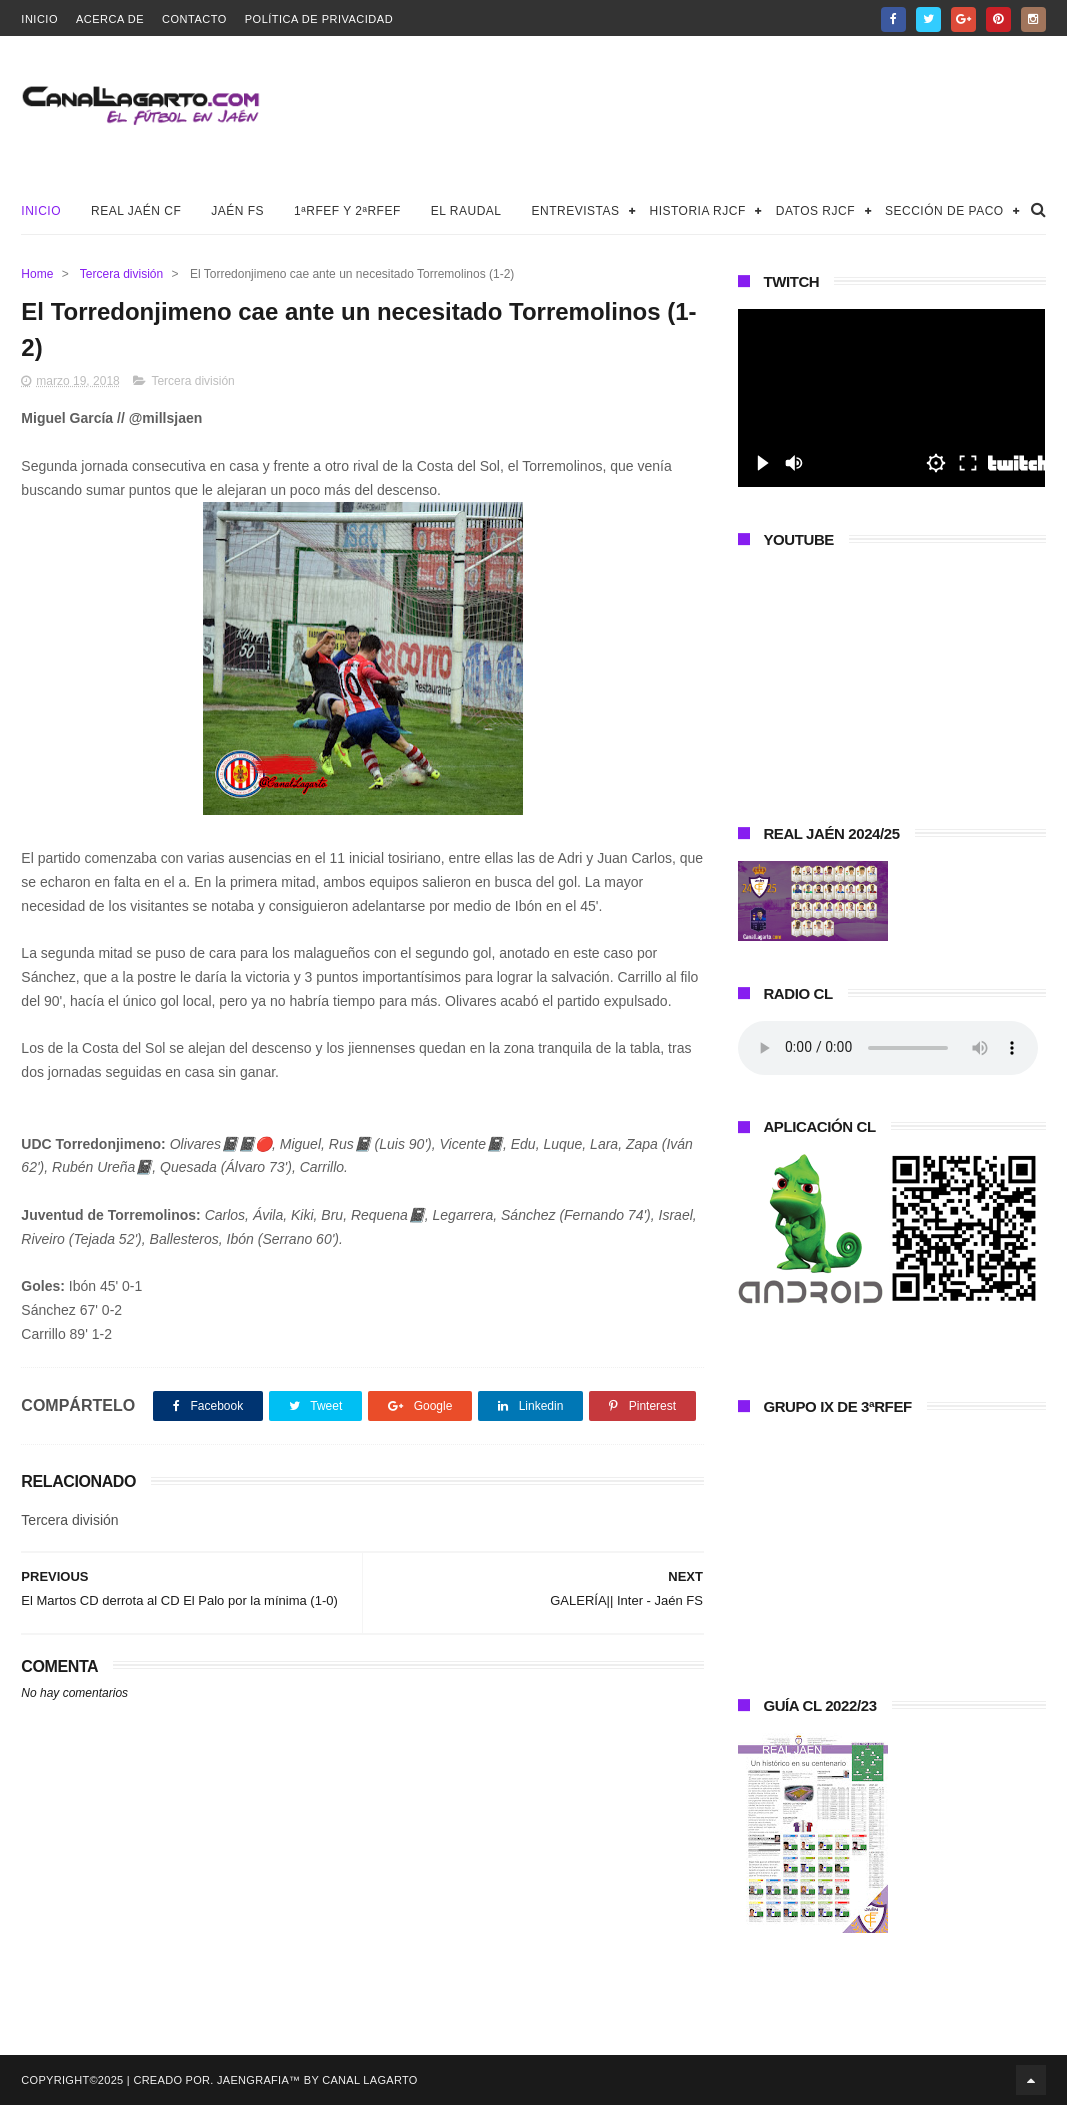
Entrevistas (576, 211)
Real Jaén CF (136, 211)
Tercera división (121, 274)
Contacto (194, 19)
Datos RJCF (815, 211)
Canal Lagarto (369, 2080)
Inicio (39, 19)
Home (37, 274)
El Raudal (466, 211)
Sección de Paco (944, 211)
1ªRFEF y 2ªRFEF (347, 211)
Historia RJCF (697, 211)
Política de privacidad (319, 19)
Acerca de (110, 19)
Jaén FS (237, 211)
